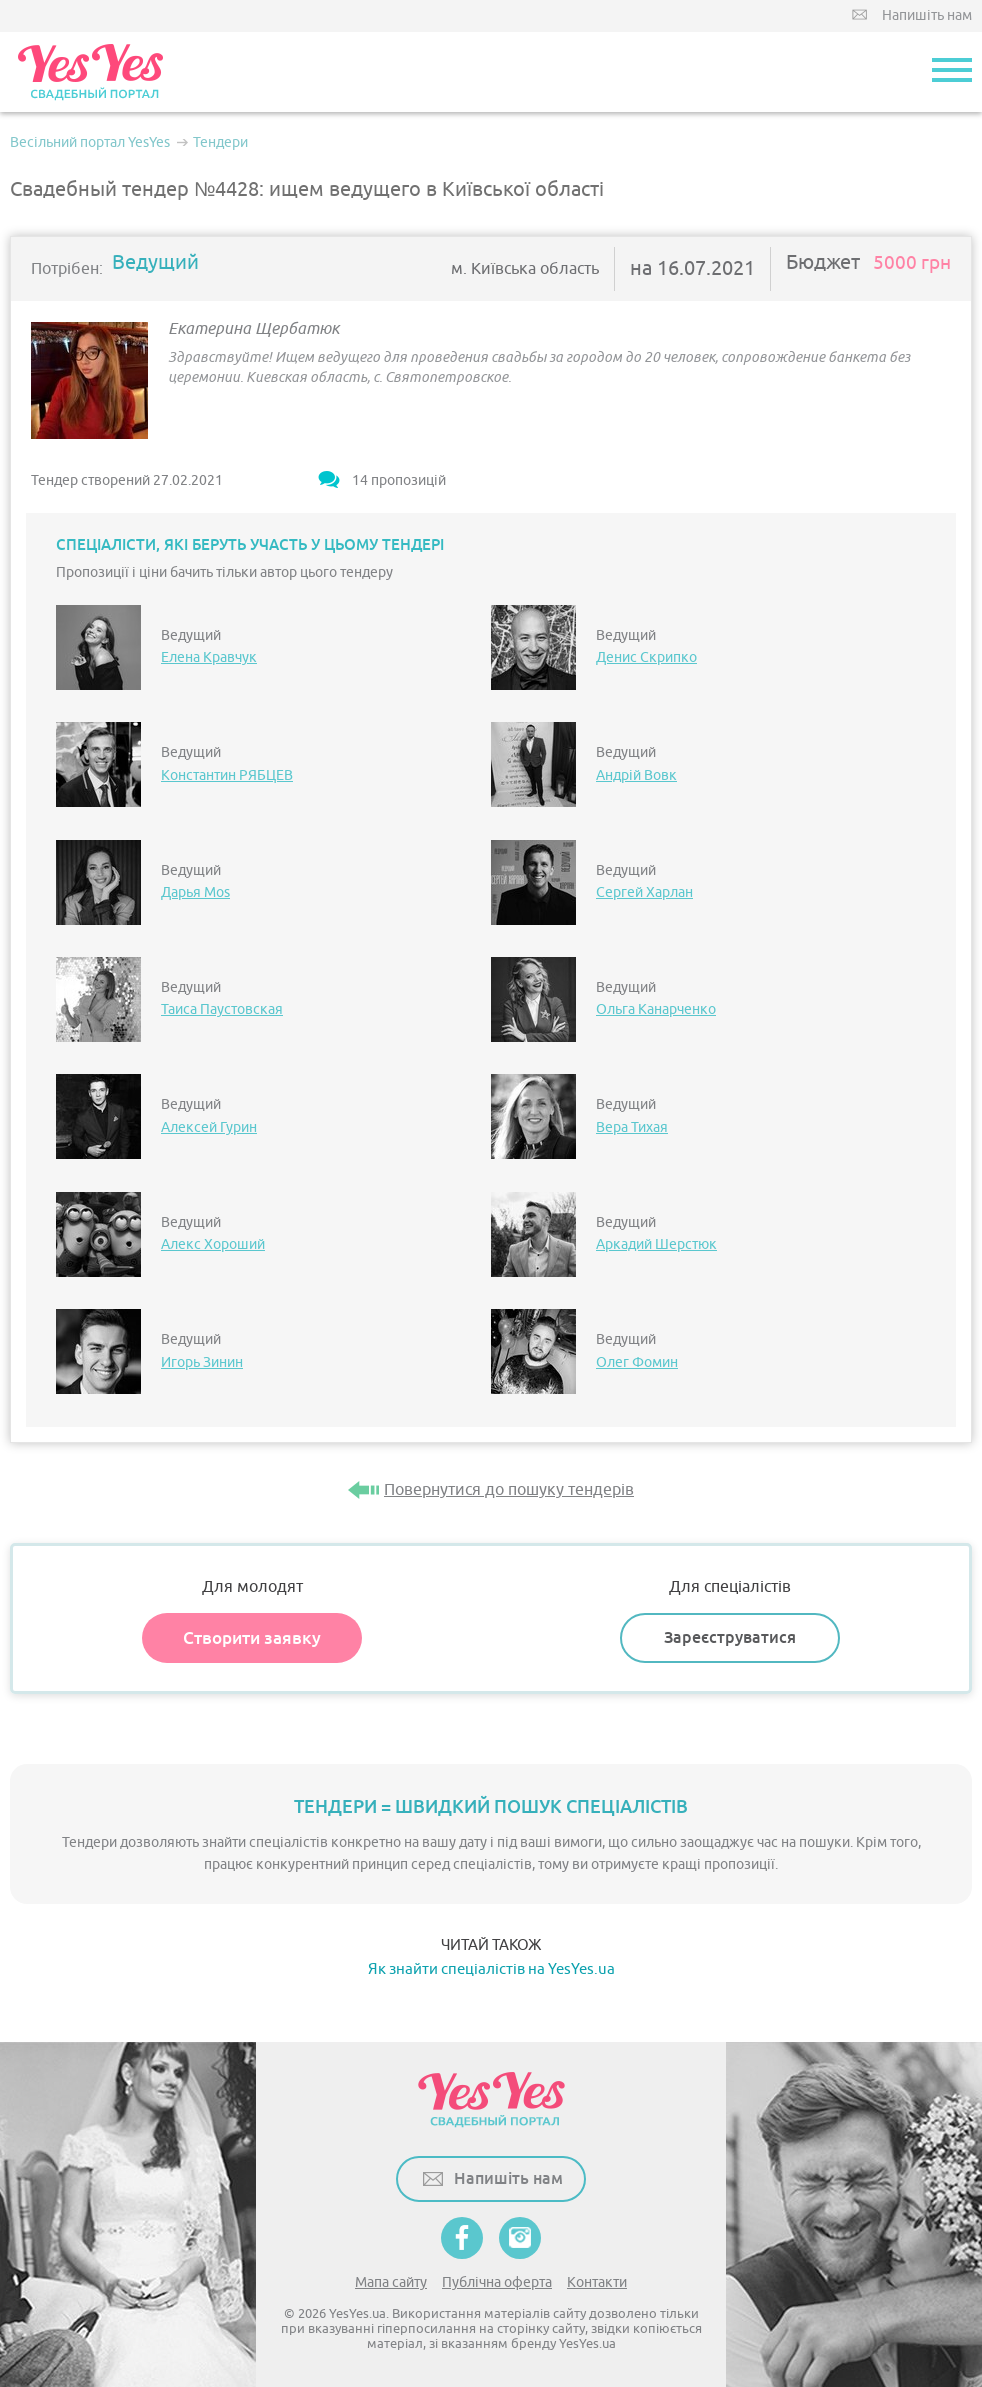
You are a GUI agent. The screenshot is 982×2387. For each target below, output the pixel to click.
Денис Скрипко (646, 657)
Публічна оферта (497, 2282)
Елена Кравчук (209, 657)
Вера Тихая (632, 1127)
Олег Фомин (637, 1362)
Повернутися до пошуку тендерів (509, 1490)
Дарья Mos (195, 892)
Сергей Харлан (644, 892)
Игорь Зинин (202, 1362)
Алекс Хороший (213, 1244)
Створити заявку (252, 1638)
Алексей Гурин (209, 1127)
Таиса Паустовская (222, 1009)
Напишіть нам (927, 15)
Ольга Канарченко (656, 1009)
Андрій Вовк (636, 775)
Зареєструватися (730, 1637)
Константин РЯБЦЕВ (227, 775)
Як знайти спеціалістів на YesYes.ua (491, 1969)
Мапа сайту (391, 2282)
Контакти (597, 2282)
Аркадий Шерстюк (656, 1244)
